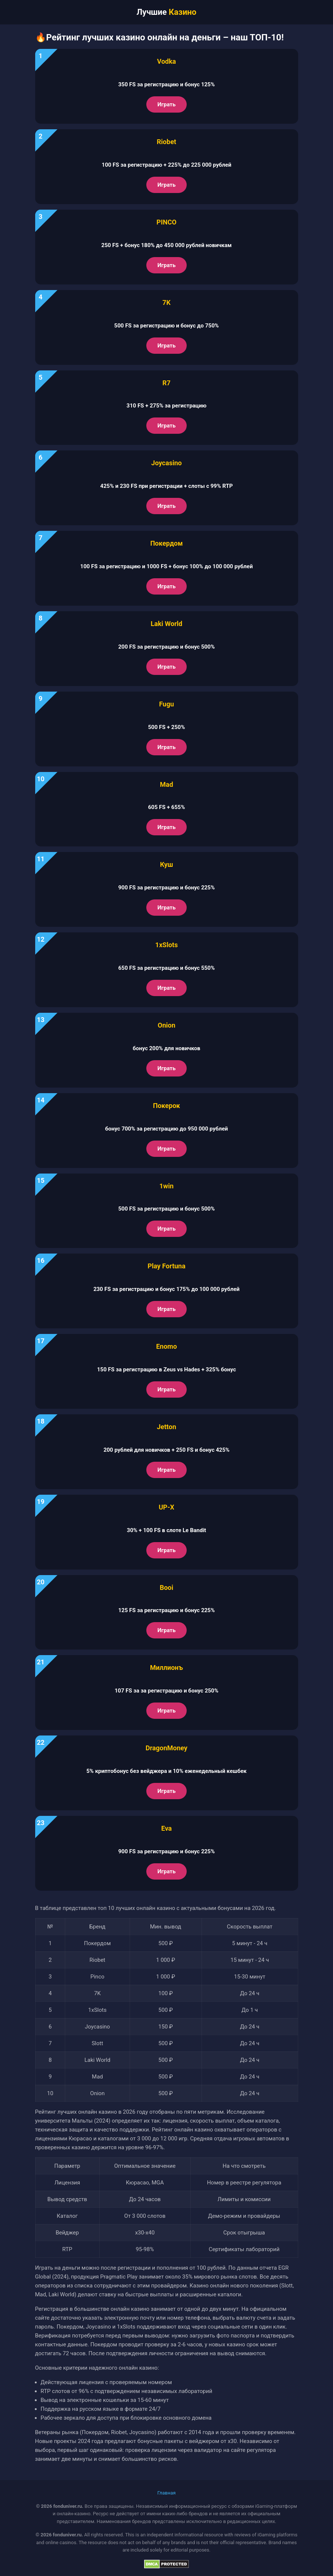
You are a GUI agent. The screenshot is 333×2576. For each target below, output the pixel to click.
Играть (166, 104)
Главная (166, 2493)
